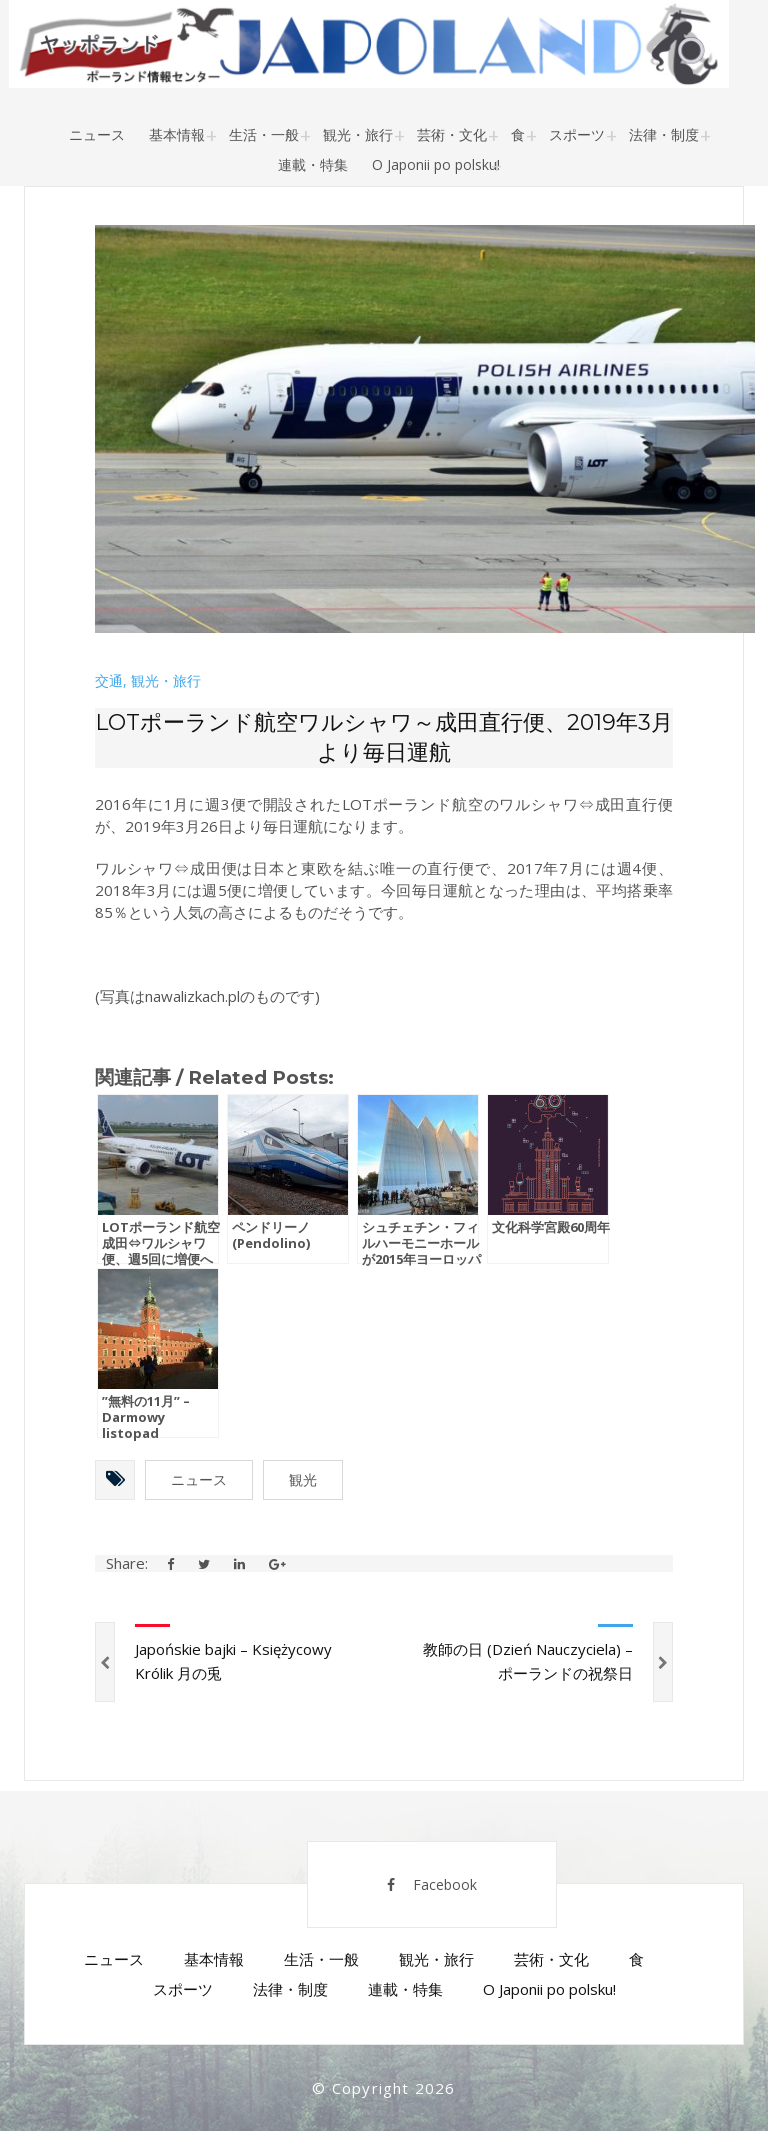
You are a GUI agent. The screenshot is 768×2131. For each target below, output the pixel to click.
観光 (303, 1479)
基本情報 (177, 134)
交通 (109, 681)
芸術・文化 (452, 134)
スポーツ (577, 134)
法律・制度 (664, 134)
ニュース (97, 134)
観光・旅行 (358, 134)
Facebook (432, 1884)
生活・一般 (264, 134)
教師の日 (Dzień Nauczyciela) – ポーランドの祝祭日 (528, 1661)
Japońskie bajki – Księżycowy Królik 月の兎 (233, 1661)
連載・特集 (313, 164)
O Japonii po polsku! (436, 164)
